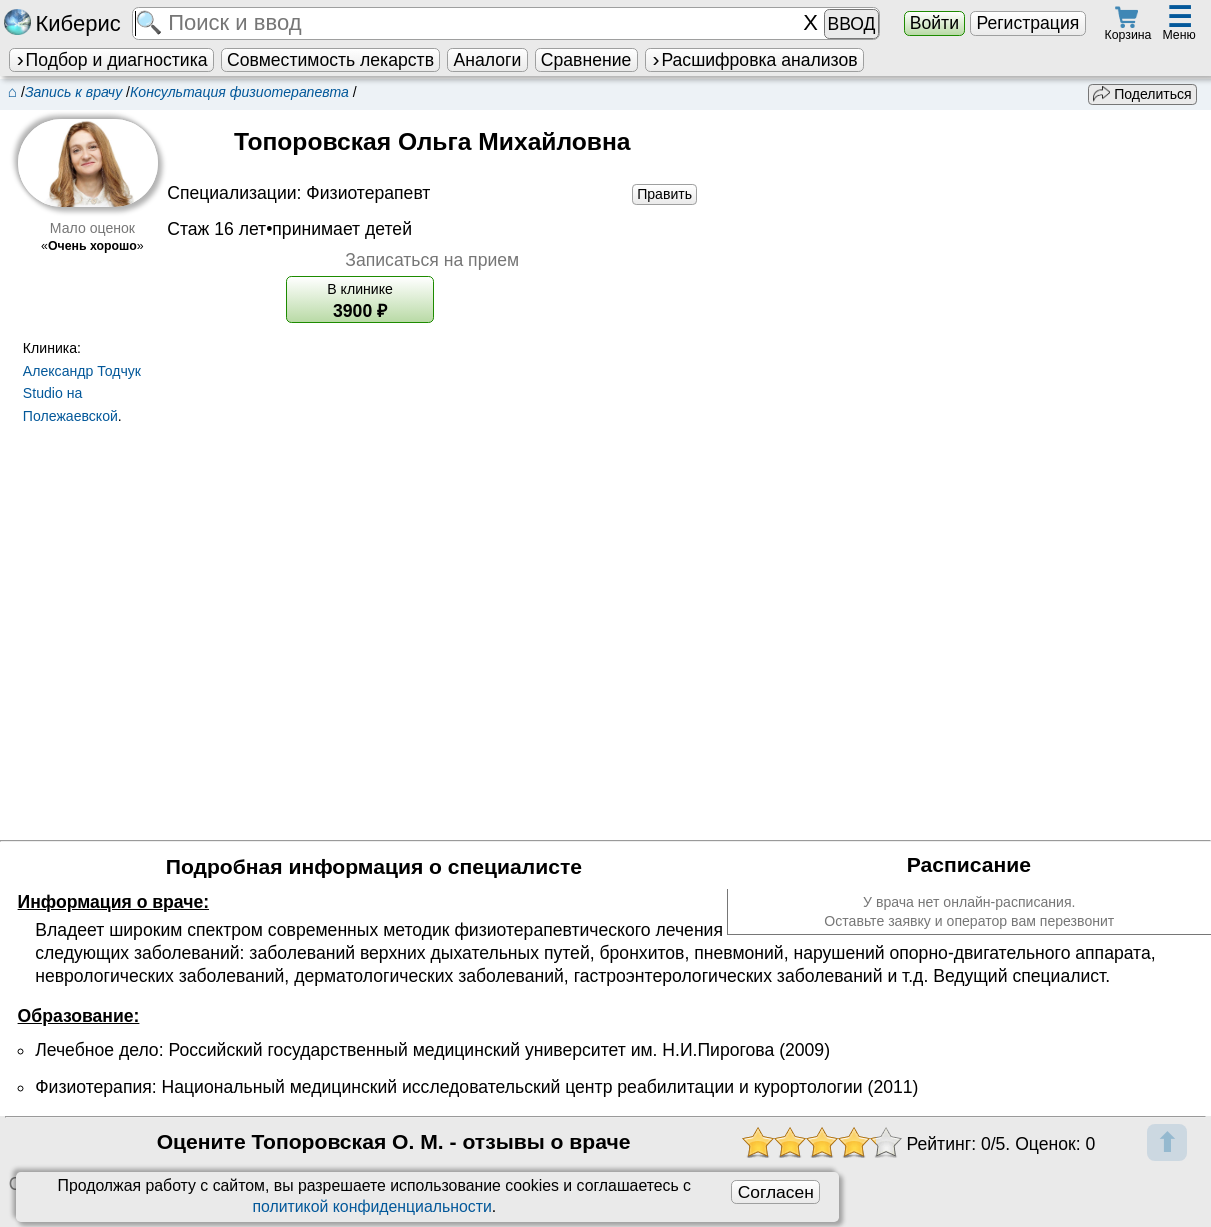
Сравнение (586, 60)
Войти (934, 23)
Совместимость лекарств (330, 60)
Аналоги (488, 60)
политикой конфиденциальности (371, 1206)
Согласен (776, 1192)
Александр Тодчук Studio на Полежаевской (82, 394)
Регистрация (1027, 23)
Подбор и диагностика (111, 60)
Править (664, 194)
